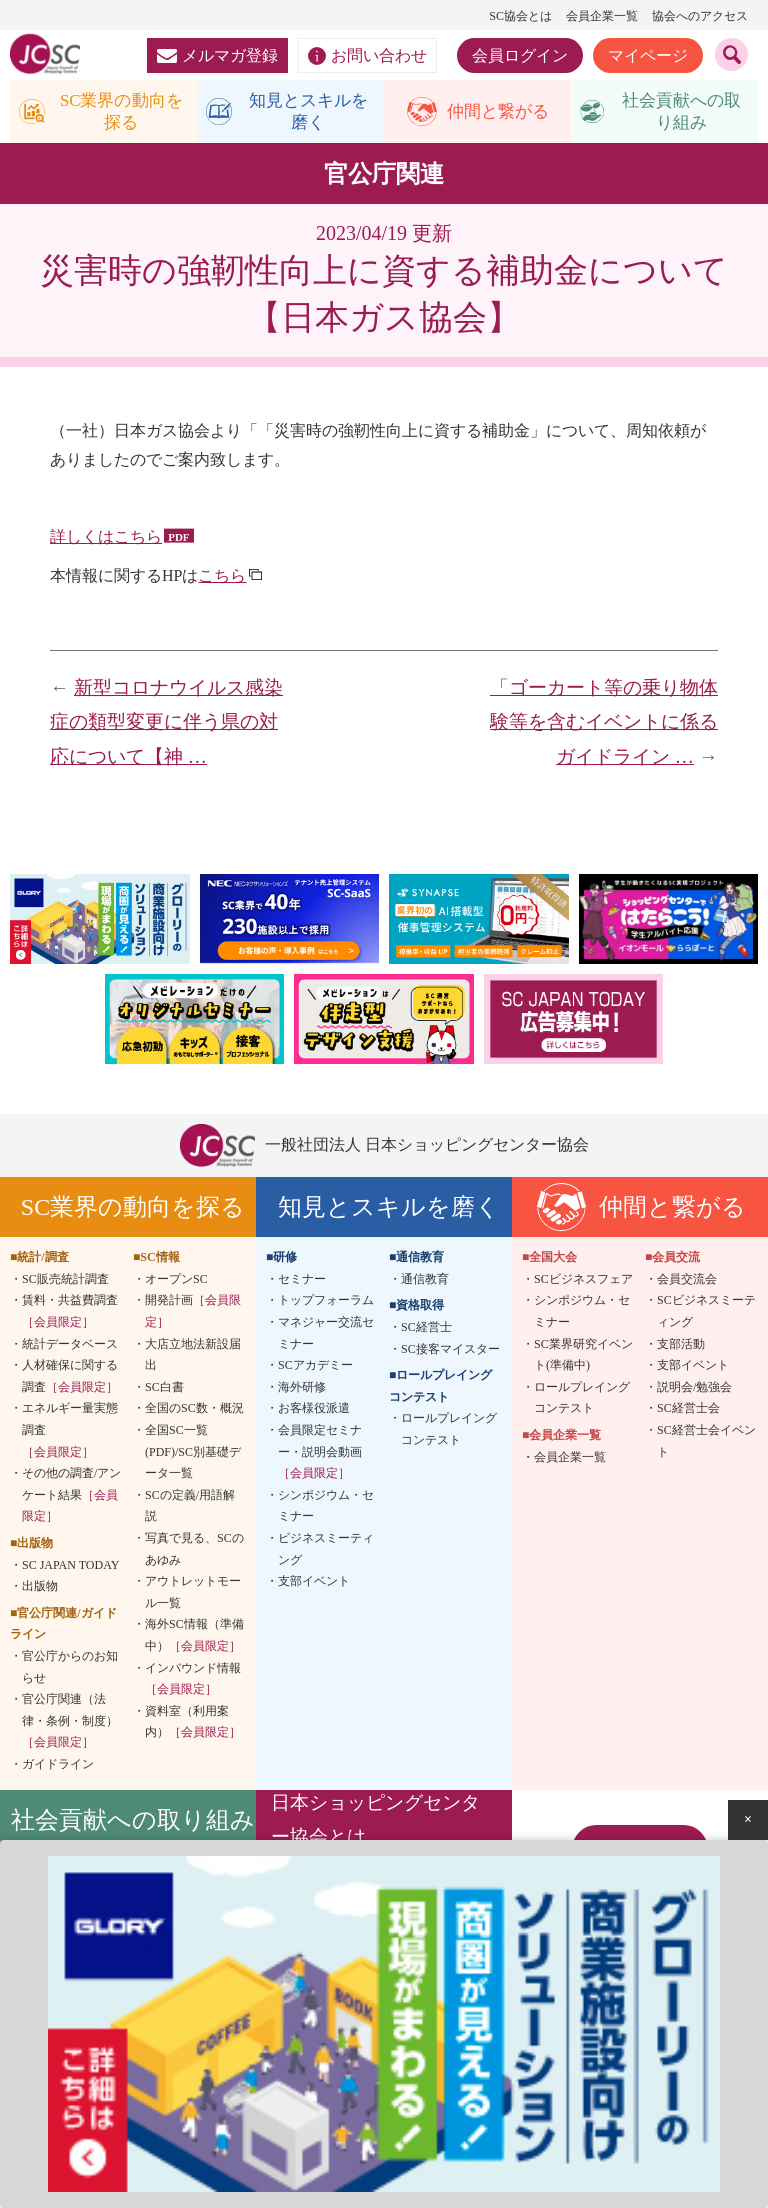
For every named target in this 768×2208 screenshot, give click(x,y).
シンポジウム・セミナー (326, 1510)
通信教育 (425, 1283)
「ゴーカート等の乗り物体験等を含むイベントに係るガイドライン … (604, 726)
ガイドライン (58, 1768)
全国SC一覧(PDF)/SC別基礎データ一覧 (193, 1455)
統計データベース (70, 1348)
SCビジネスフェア (583, 1283)
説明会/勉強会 (694, 1391)
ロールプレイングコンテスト (449, 1434)
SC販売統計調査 (65, 1283)
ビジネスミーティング (326, 1553)
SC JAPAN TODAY (70, 1569)
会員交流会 (687, 1283)
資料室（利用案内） (193, 1726)
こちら (222, 579)
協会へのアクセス (700, 16)
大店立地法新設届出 (193, 1359)
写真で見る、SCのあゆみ (194, 1553)
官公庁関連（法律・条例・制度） (70, 1724)
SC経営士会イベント (706, 1445)
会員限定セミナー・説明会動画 (320, 1455)
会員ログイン (520, 55)
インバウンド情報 (193, 1683)
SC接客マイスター (450, 1353)
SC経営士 (426, 1331)
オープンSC (176, 1283)
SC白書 (164, 1391)
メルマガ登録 (217, 55)
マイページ (648, 55)
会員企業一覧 (602, 16)
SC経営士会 (688, 1413)
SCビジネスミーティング (706, 1316)
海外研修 (302, 1391)
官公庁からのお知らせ (70, 1671)
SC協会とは (520, 16)
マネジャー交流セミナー (326, 1337)
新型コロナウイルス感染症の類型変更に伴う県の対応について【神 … (166, 726)
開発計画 (193, 1316)
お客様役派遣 (314, 1413)
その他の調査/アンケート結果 (71, 1498)
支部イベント (314, 1585)
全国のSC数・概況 (194, 1413)
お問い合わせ (367, 56)
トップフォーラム (326, 1305)
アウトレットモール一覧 (193, 1596)
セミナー (302, 1283)
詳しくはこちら (106, 541)
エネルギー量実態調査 (70, 1434)
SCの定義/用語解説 (190, 1510)
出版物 (40, 1590)
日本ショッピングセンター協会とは (375, 1824)
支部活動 (681, 1348)
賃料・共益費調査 (70, 1316)
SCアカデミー (315, 1369)
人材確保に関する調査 (70, 1380)
